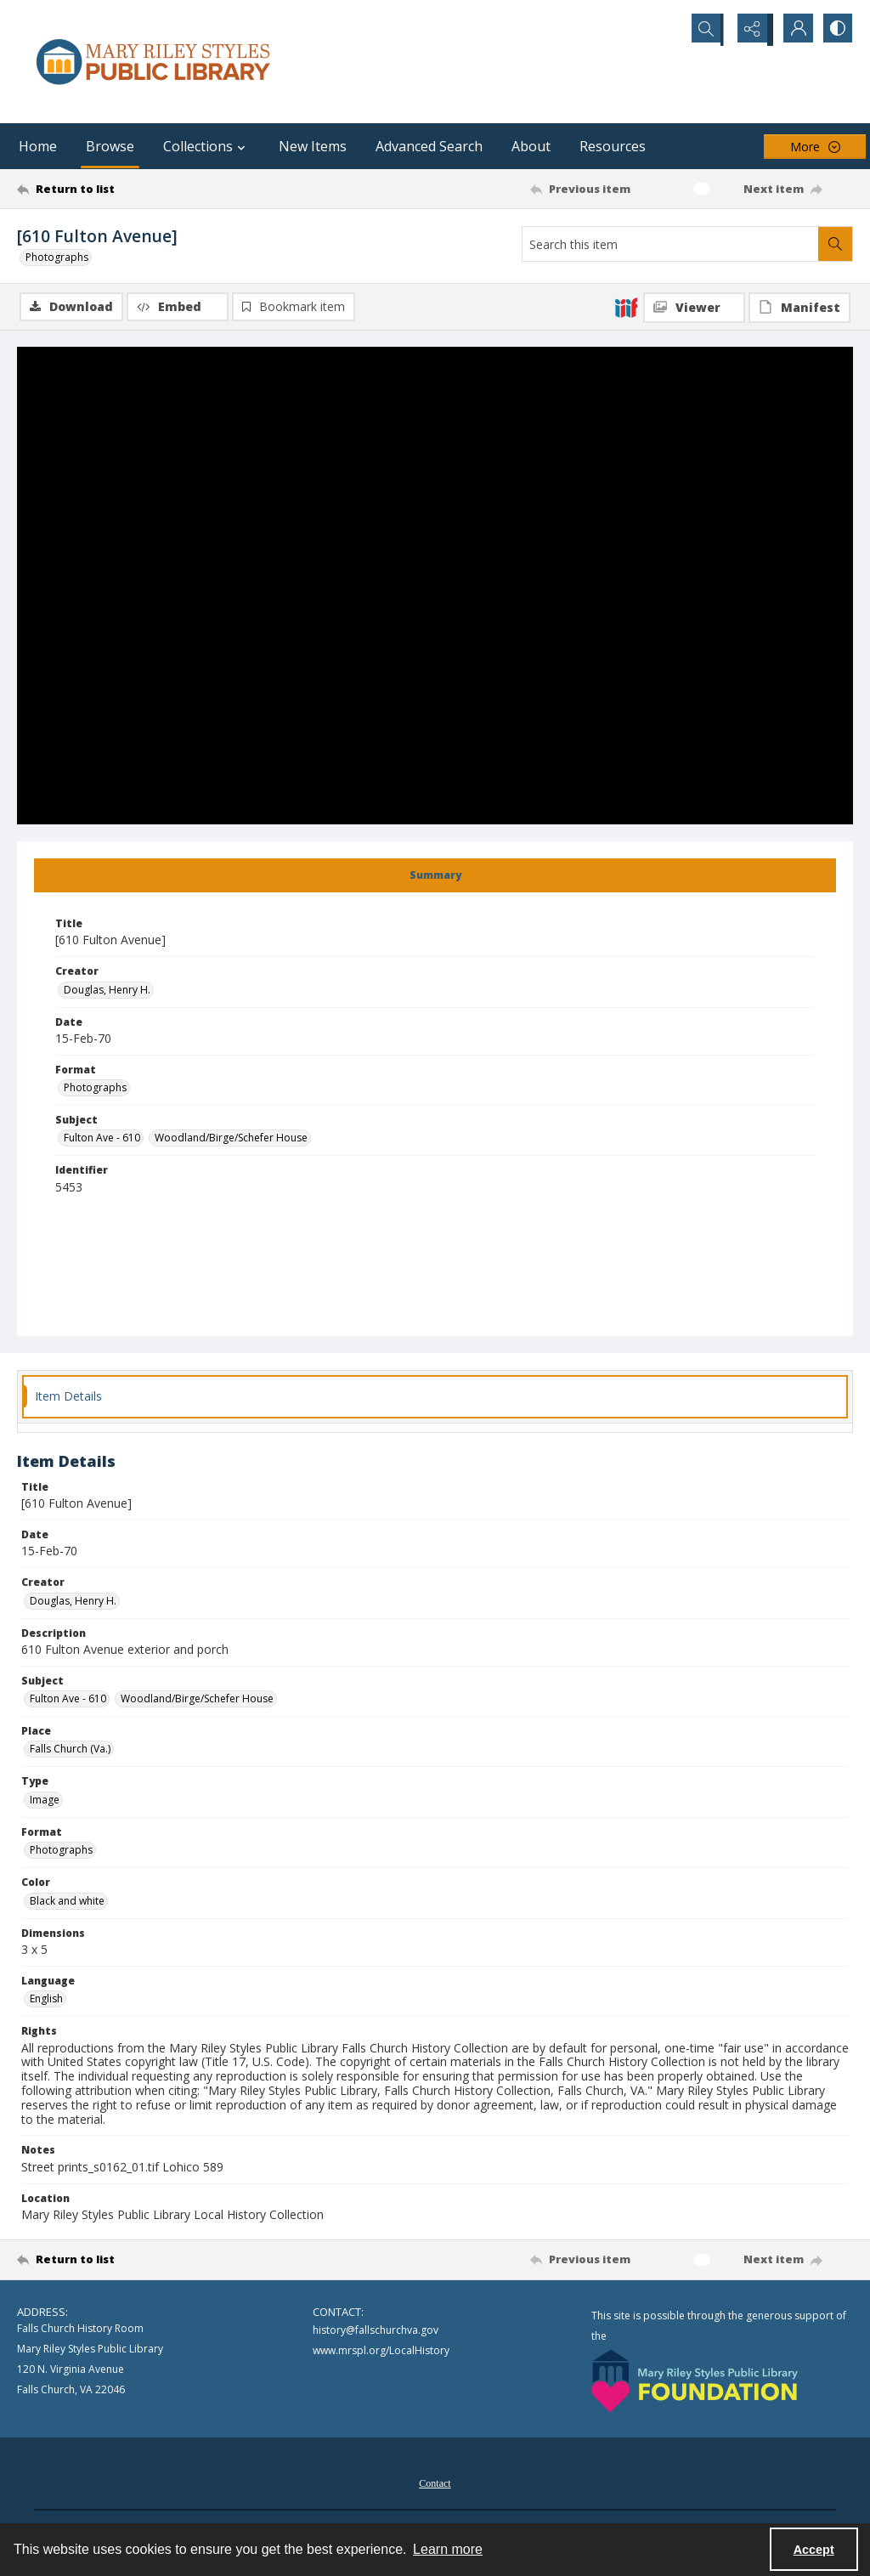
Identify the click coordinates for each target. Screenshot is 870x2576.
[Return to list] (130, 188)
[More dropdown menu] (815, 146)
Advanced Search (429, 146)
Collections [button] (206, 146)
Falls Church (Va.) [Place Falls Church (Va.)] (70, 1750)
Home (38, 146)
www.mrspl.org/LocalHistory (381, 2352)
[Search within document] (835, 244)
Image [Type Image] (44, 1800)
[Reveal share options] (751, 30)
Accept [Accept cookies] (814, 2549)
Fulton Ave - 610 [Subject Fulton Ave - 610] (102, 1139)
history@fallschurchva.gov (375, 2331)
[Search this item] (670, 244)
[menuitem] (434, 2482)
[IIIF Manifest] (799, 307)
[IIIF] (626, 306)
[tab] (435, 876)
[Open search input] (708, 30)
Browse (110, 146)
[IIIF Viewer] (694, 307)
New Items (313, 146)
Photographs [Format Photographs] (95, 1088)
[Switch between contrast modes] (836, 30)
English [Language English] (46, 1999)
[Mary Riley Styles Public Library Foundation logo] (694, 2381)
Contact (434, 2484)
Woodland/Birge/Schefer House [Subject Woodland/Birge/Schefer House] (231, 1139)
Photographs (56, 257)
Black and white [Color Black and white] (67, 1901)
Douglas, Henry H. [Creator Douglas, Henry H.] (107, 990)
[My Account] (793, 30)
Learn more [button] (448, 2549)
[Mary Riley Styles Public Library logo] (153, 61)
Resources (612, 146)
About (531, 146)
